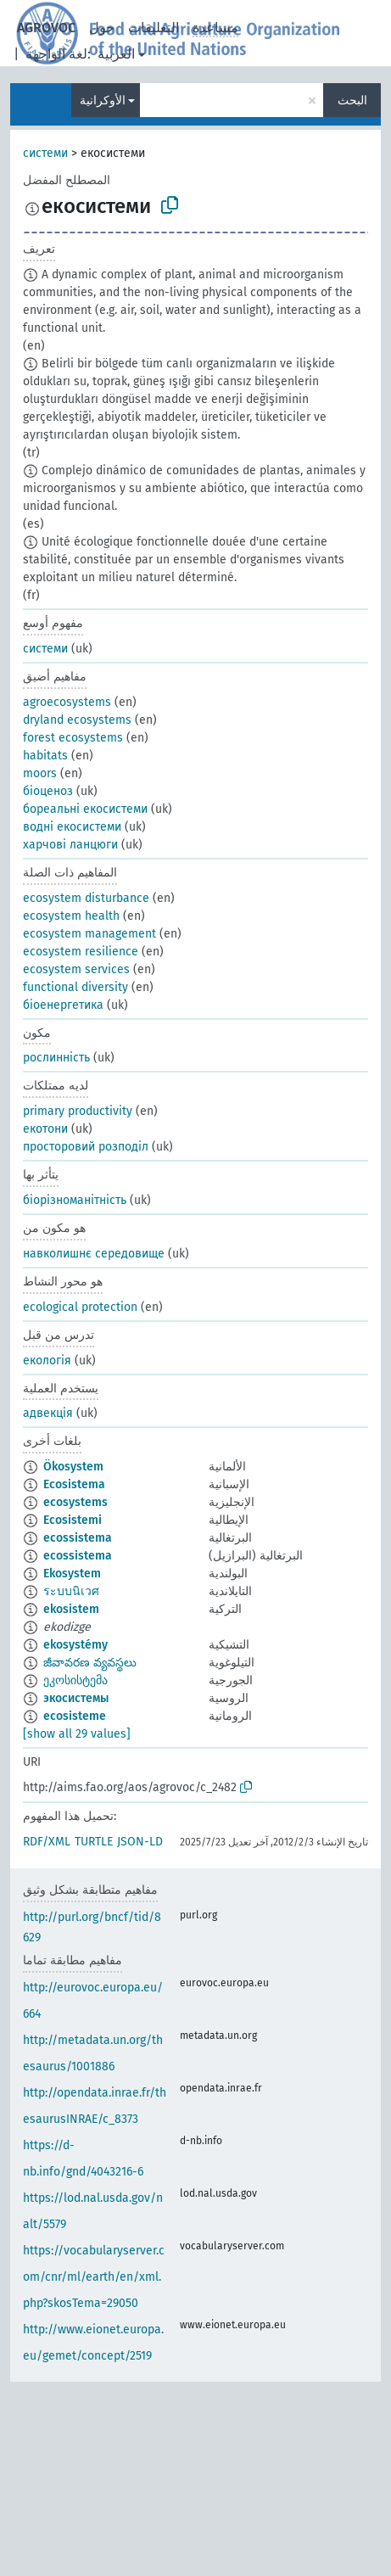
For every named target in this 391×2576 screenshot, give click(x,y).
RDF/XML (46, 1841)
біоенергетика (63, 1005)
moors (40, 773)
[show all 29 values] (77, 1734)
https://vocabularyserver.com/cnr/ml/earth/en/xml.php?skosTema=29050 (94, 2276)
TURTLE (94, 1841)
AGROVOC (46, 28)
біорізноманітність (74, 1200)
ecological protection (80, 1307)
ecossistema (77, 1538)
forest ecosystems (73, 738)
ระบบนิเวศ (71, 1591)
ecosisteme (74, 1716)
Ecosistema (74, 1484)
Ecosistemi (72, 1520)
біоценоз (48, 791)
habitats (45, 755)
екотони (45, 1129)
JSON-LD (140, 1841)
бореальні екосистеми (85, 809)
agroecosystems (67, 702)
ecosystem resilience (80, 951)
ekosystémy (75, 1645)
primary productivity (77, 1111)
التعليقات (153, 28)
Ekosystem (72, 1573)
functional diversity (75, 987)
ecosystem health (71, 916)
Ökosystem (73, 1466)
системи (45, 153)
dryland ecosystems (77, 720)
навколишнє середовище (94, 1253)
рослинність (56, 1057)
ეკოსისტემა (75, 1680)
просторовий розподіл (85, 1147)
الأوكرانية (103, 100)
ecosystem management (89, 934)
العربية (116, 54)
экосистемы (76, 1698)
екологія (47, 1360)
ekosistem (71, 1609)
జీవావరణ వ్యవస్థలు (90, 1662)
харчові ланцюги (70, 844)
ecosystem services (76, 969)
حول (102, 28)
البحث (352, 100)
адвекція (48, 1413)
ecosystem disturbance (86, 898)
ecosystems (75, 1502)
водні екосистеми (72, 827)
